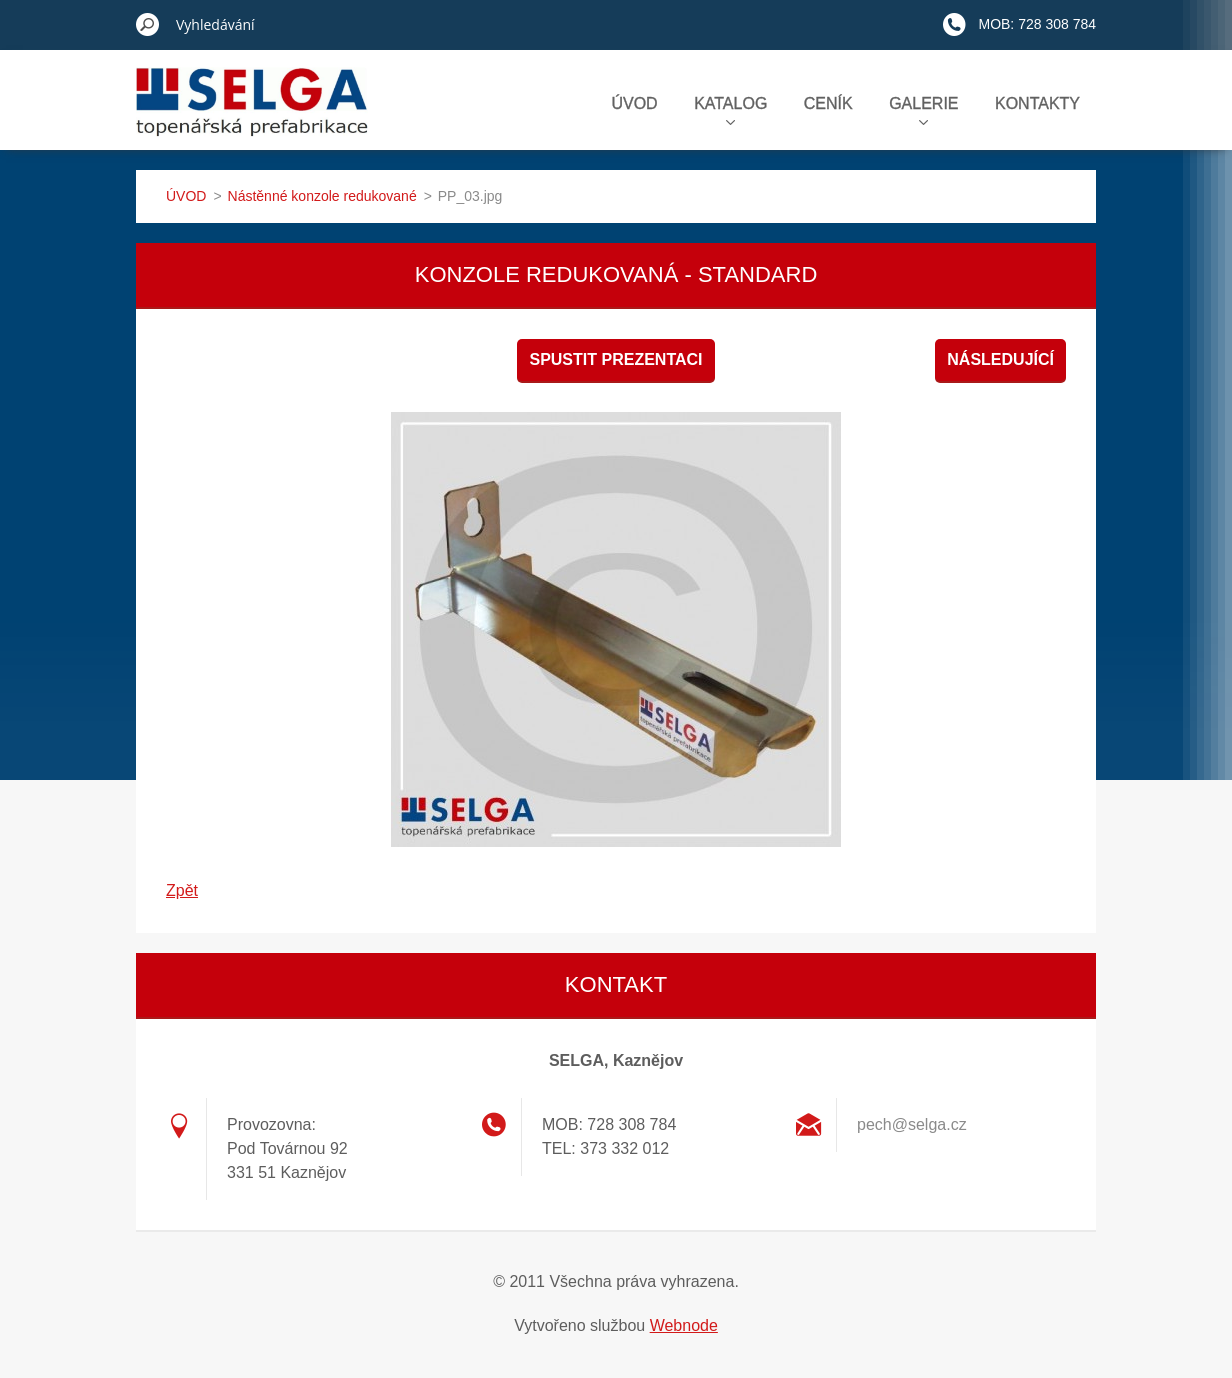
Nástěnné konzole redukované (322, 196)
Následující (1000, 359)
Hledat (148, 24)
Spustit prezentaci (615, 359)
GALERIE (923, 110)
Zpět (182, 890)
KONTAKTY (1037, 103)
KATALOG (730, 110)
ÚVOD (634, 103)
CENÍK (828, 103)
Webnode (684, 1325)
